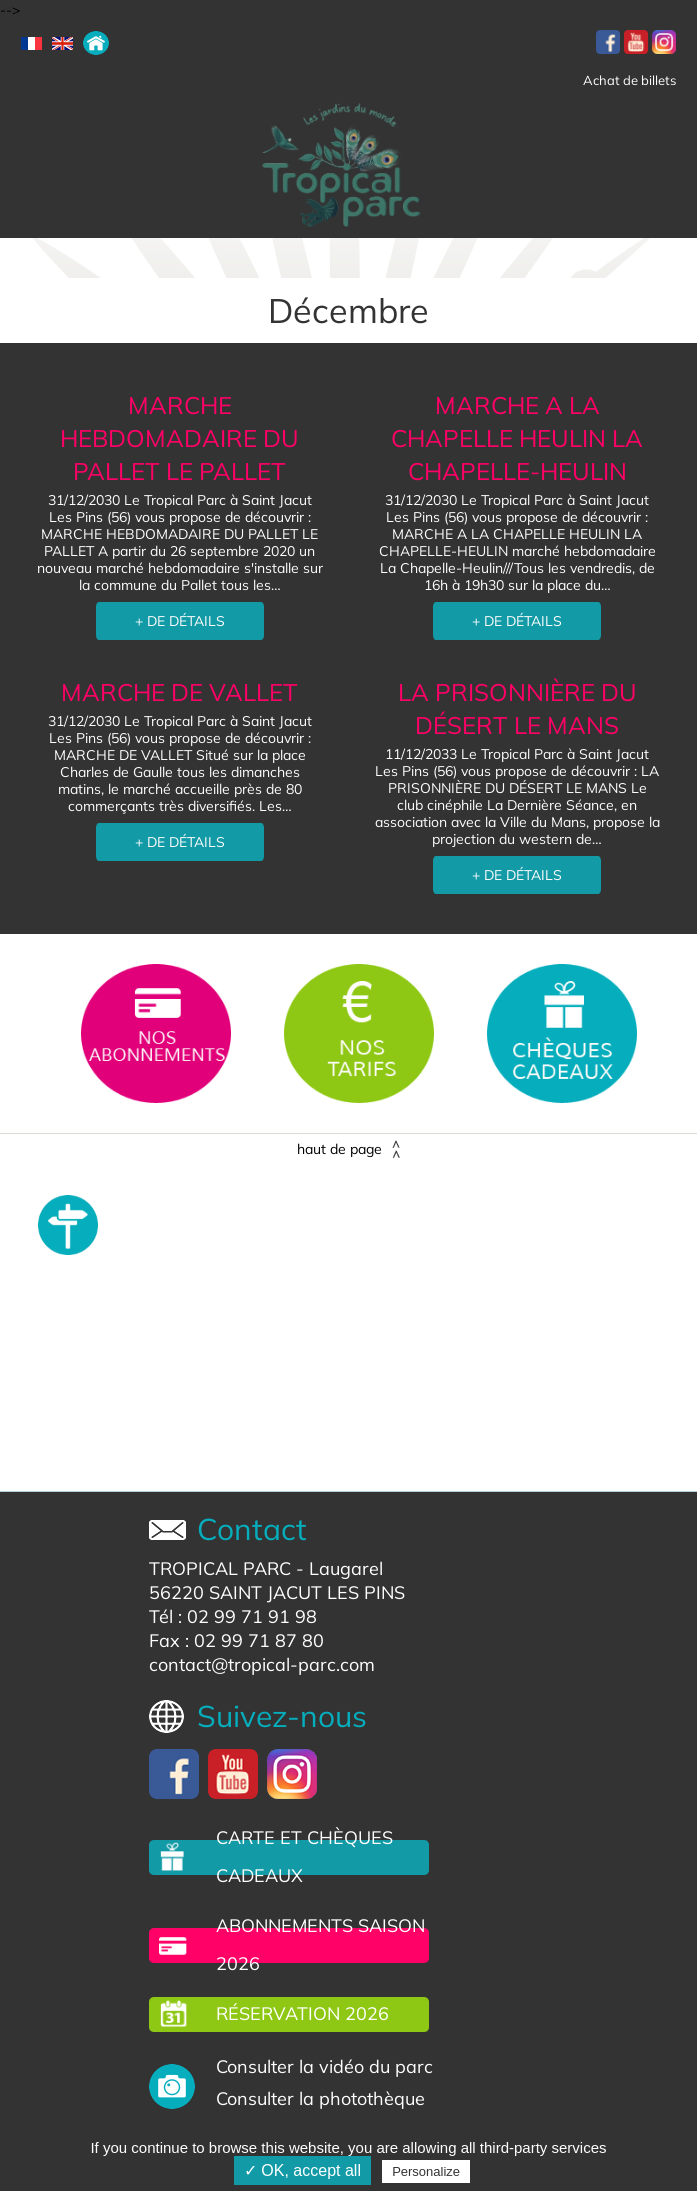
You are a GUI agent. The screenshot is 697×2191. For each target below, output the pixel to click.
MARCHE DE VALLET (179, 692)
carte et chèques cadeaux (304, 1856)
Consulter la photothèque (320, 2098)
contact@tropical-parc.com (262, 1664)
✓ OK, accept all (302, 2170)
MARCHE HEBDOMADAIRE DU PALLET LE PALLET (179, 438)
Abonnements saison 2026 (320, 1944)
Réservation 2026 (302, 2013)
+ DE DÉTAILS (180, 621)
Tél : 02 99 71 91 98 (233, 1616)
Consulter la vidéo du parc (324, 2066)
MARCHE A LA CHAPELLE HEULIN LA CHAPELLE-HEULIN (517, 438)
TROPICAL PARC (220, 1568)
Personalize (426, 2171)
